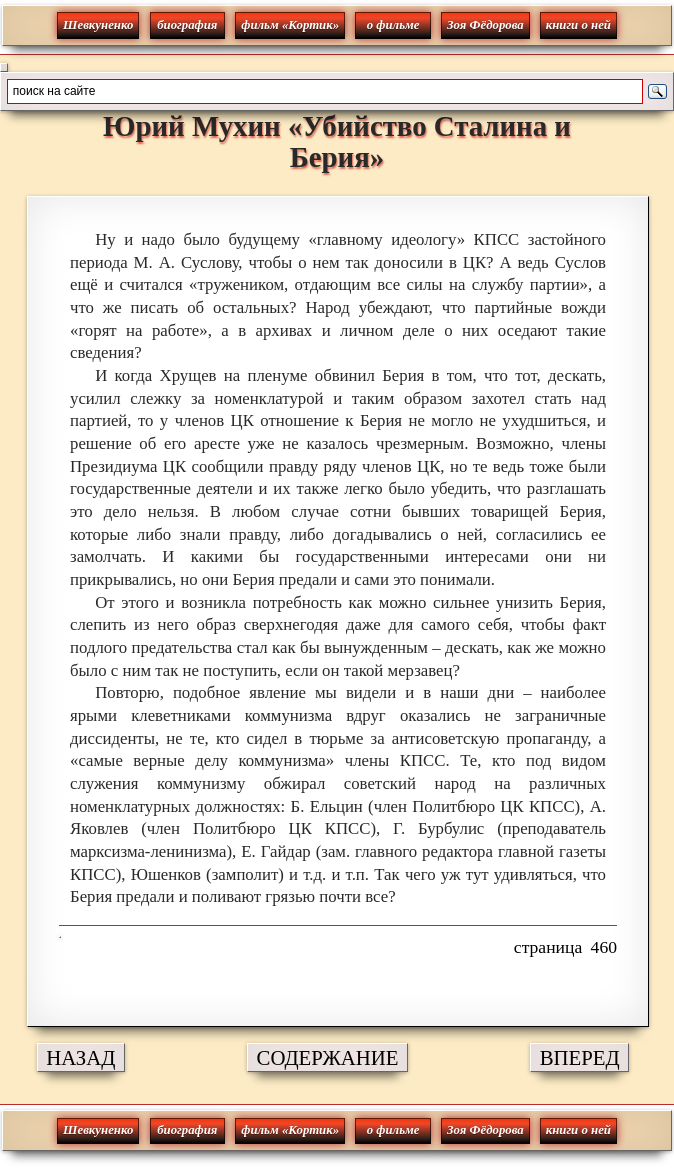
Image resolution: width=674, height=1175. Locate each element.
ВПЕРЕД (580, 1057)
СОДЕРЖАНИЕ (328, 1057)
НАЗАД (80, 1057)
